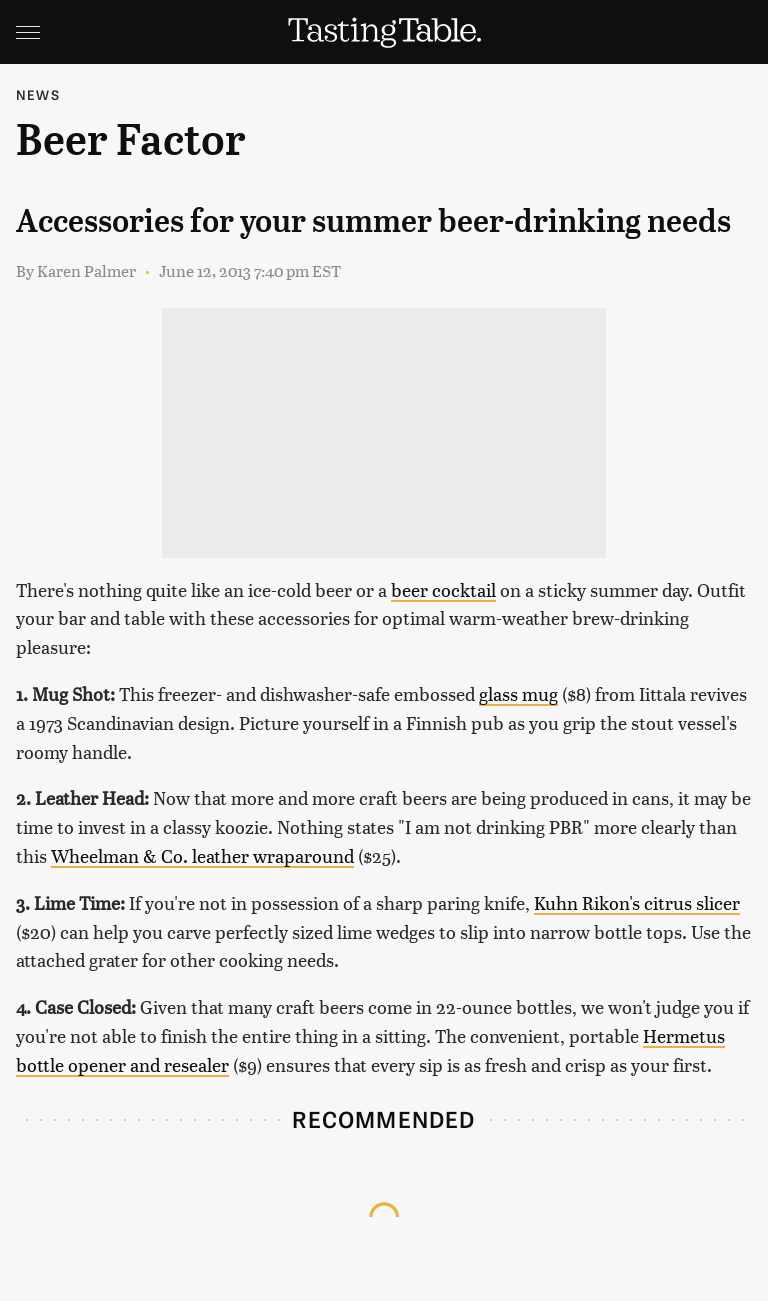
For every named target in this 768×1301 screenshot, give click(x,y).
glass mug (518, 693)
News (38, 94)
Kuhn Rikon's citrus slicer (637, 902)
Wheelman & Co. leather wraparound (202, 855)
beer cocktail (443, 589)
